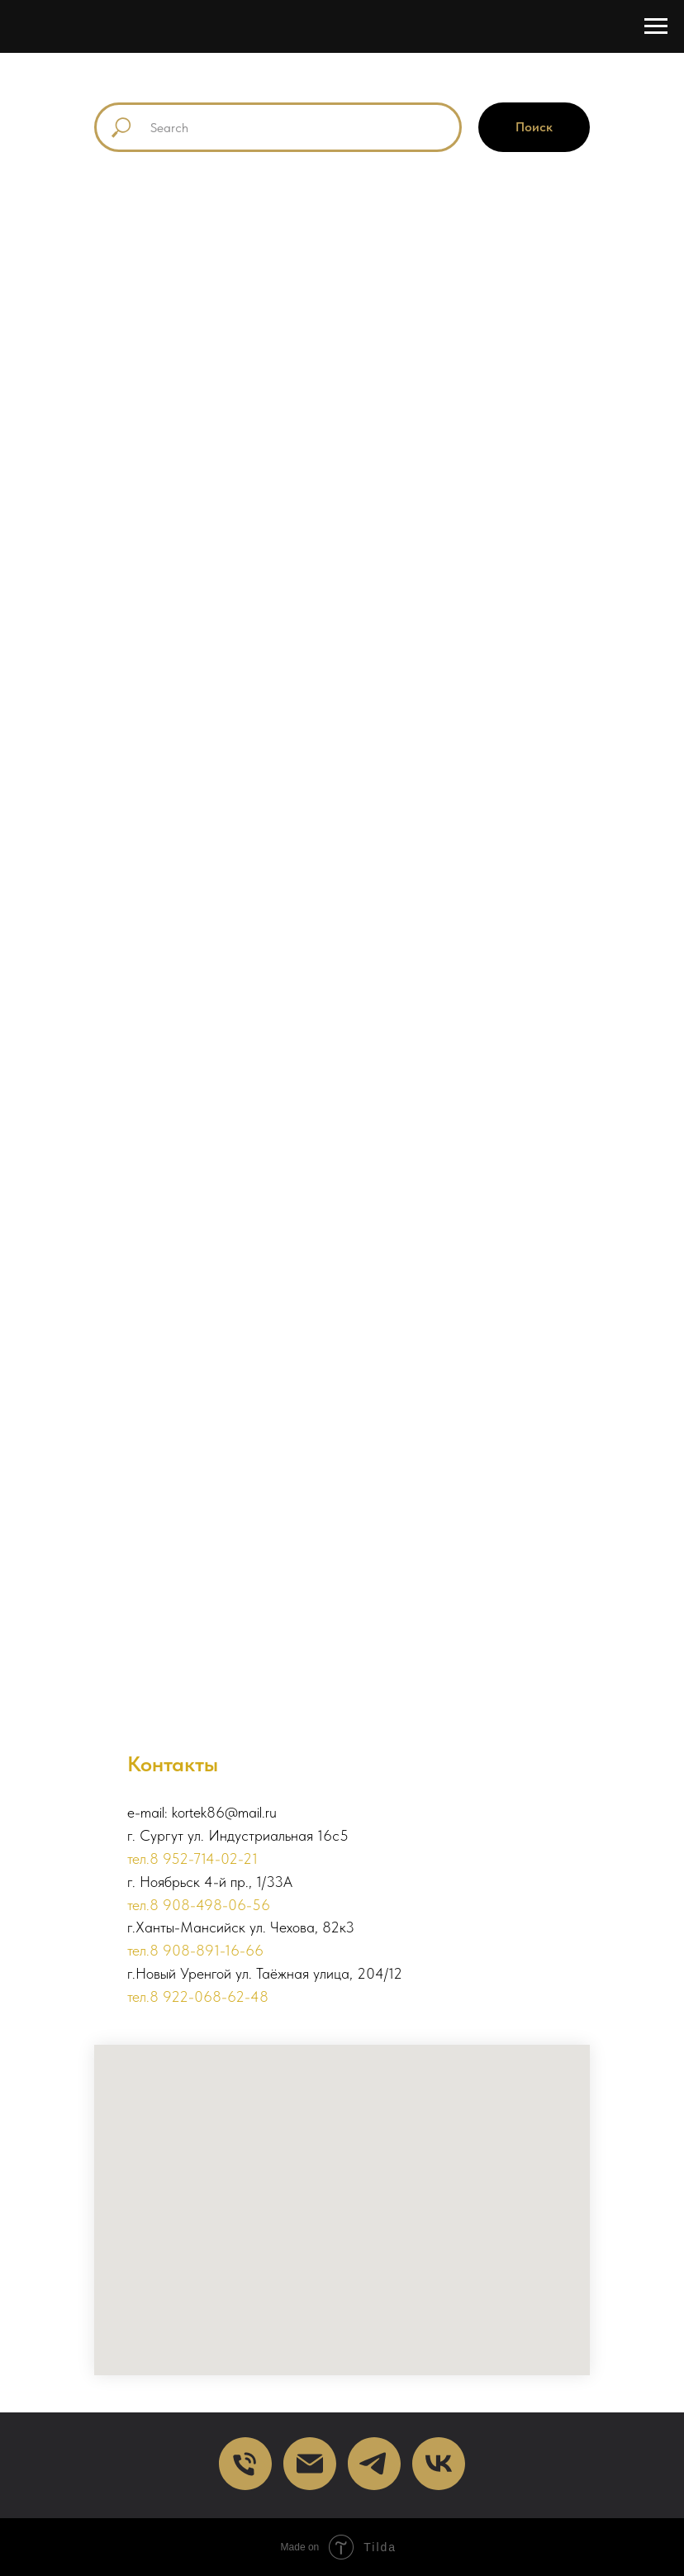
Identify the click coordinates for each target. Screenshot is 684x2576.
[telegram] (374, 2463)
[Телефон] (245, 2463)
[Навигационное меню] (655, 26)
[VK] (438, 2463)
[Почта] (309, 2463)
